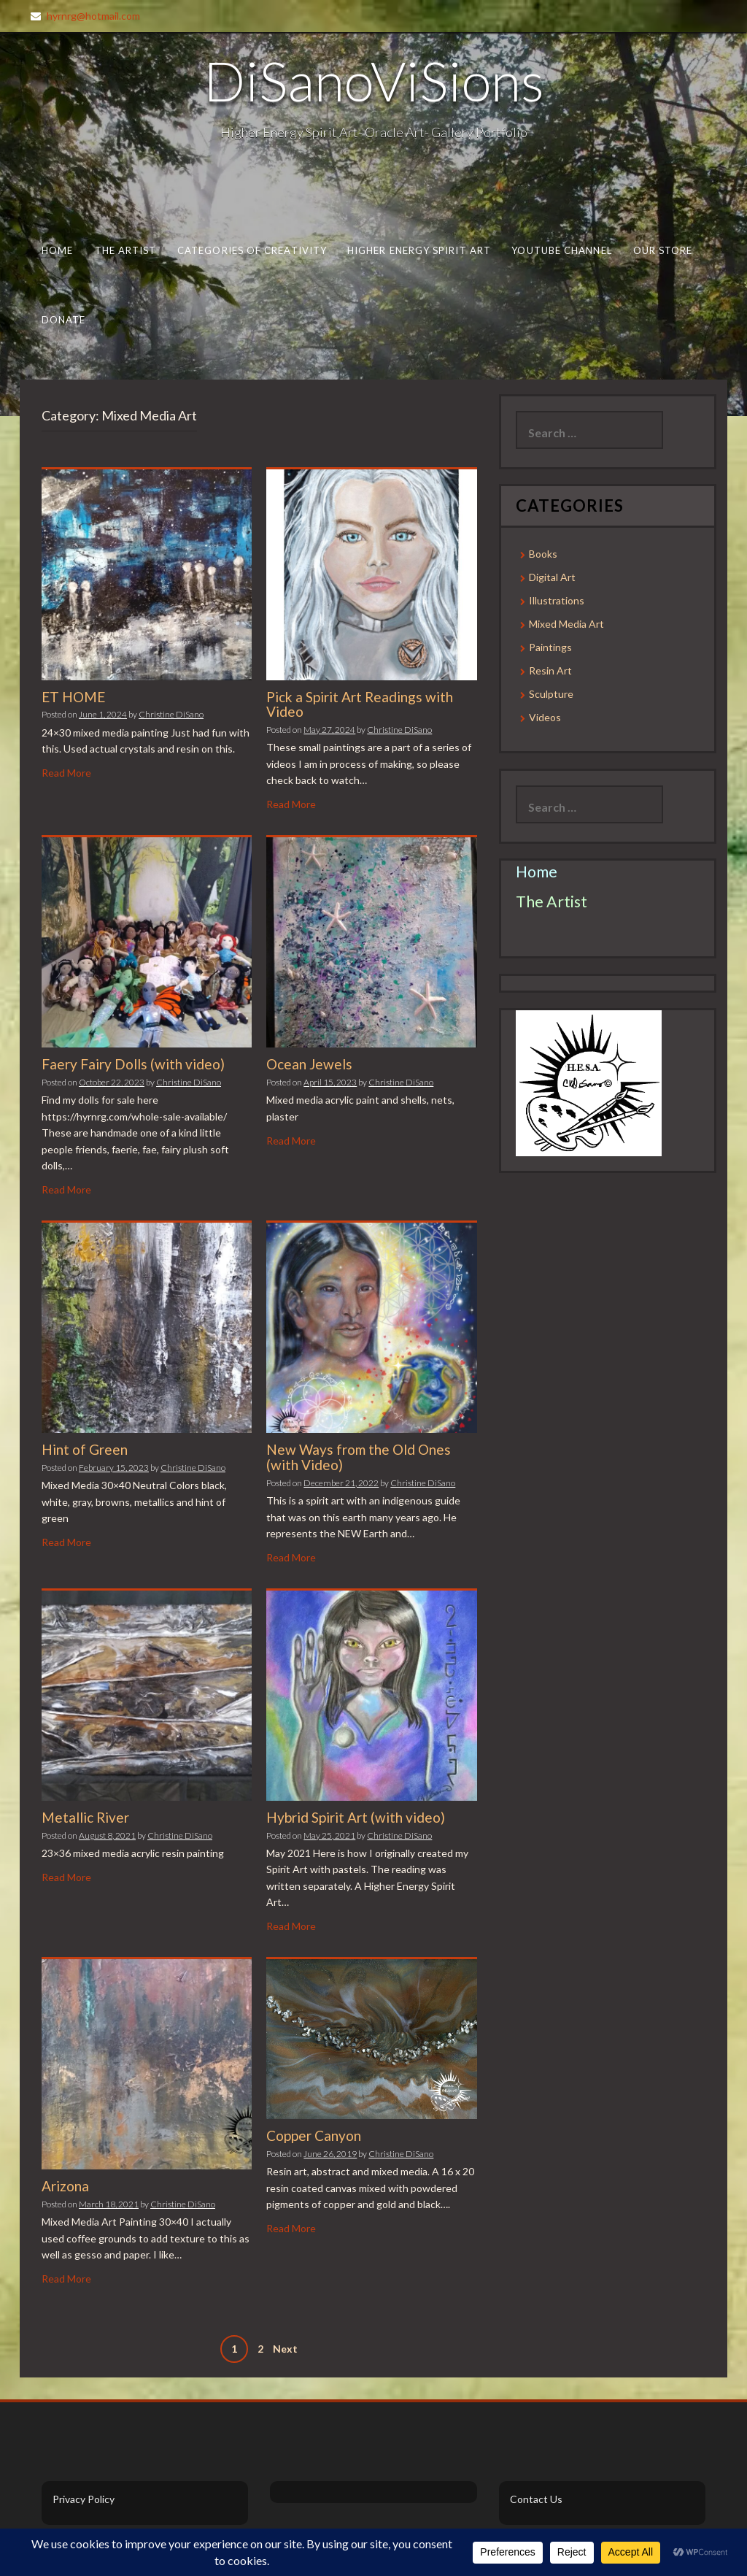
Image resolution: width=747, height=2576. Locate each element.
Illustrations (556, 600)
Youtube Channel (561, 250)
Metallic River (85, 1817)
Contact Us (536, 2499)
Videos (545, 717)
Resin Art (550, 670)
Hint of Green (85, 1449)
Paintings (550, 647)
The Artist (126, 250)
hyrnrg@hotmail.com (93, 15)
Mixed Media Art (566, 624)
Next (285, 2348)
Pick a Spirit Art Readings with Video (359, 704)
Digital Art (552, 577)
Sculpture (551, 694)
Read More (66, 772)
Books (543, 553)
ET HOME (73, 696)
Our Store (663, 250)
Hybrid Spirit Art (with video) (355, 1817)
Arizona (65, 2185)
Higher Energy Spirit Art (419, 250)
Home (57, 250)
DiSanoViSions (374, 80)
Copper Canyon (313, 2135)
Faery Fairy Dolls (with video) (133, 1064)
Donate (64, 320)
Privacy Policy (84, 2499)
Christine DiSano (171, 714)
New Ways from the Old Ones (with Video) (358, 1457)
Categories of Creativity (252, 250)
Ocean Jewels (309, 1064)
